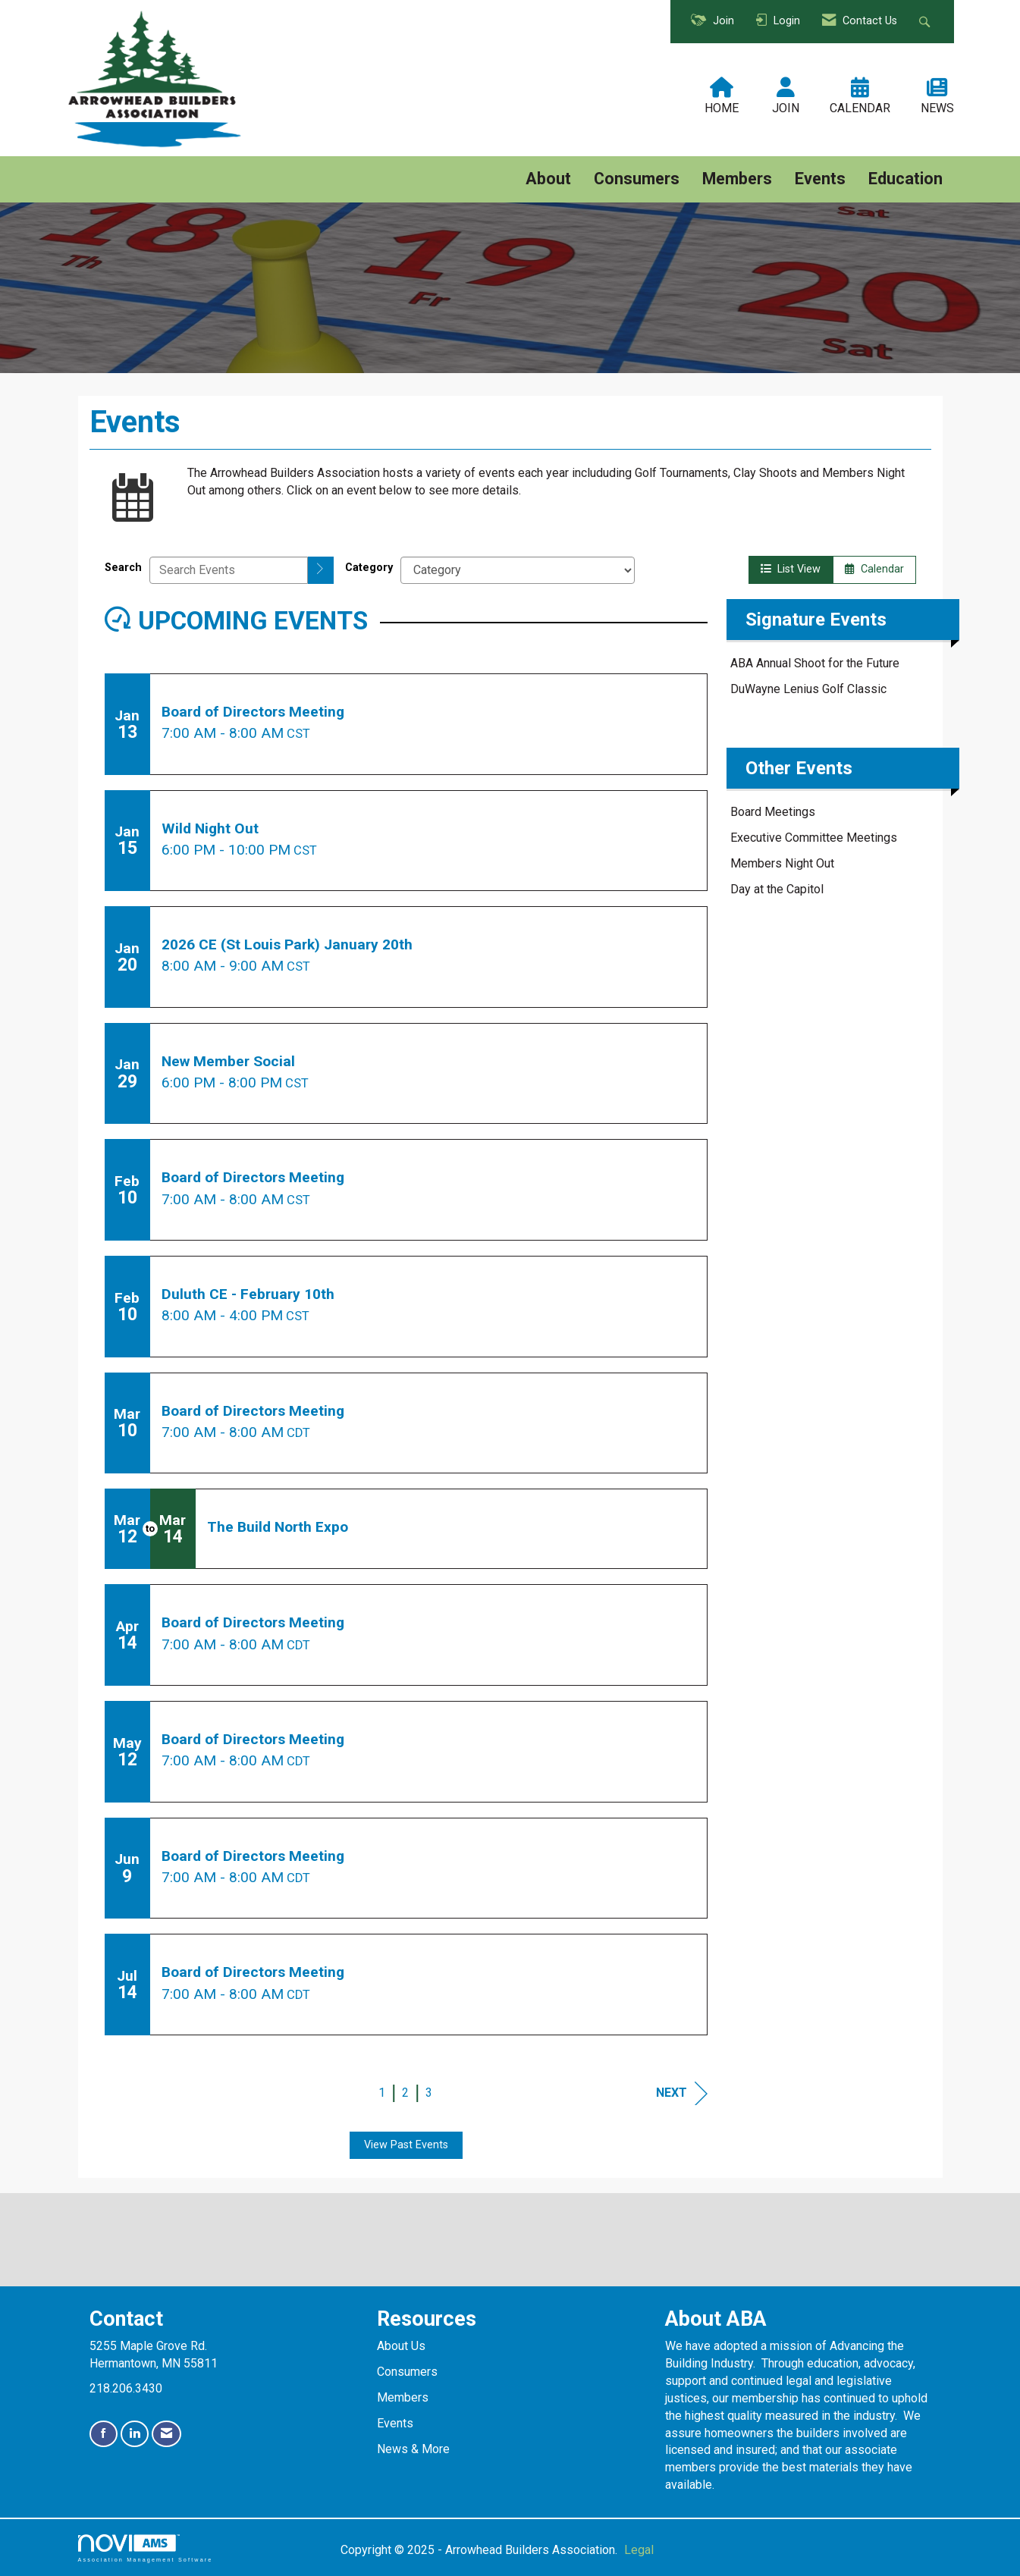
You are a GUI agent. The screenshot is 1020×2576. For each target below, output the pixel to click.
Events (820, 178)
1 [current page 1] (381, 2092)
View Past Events (406, 2144)
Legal (639, 2550)
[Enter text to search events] (228, 570)
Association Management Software (145, 2548)
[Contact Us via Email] (166, 2434)
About (548, 178)
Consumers (636, 178)
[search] (321, 570)
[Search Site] (926, 21)
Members (737, 178)
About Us (401, 2346)
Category (369, 567)
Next (682, 2093)
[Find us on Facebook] (103, 2434)
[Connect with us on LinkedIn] (135, 2434)
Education (905, 178)
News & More (413, 2449)
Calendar (874, 569)
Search (123, 567)
